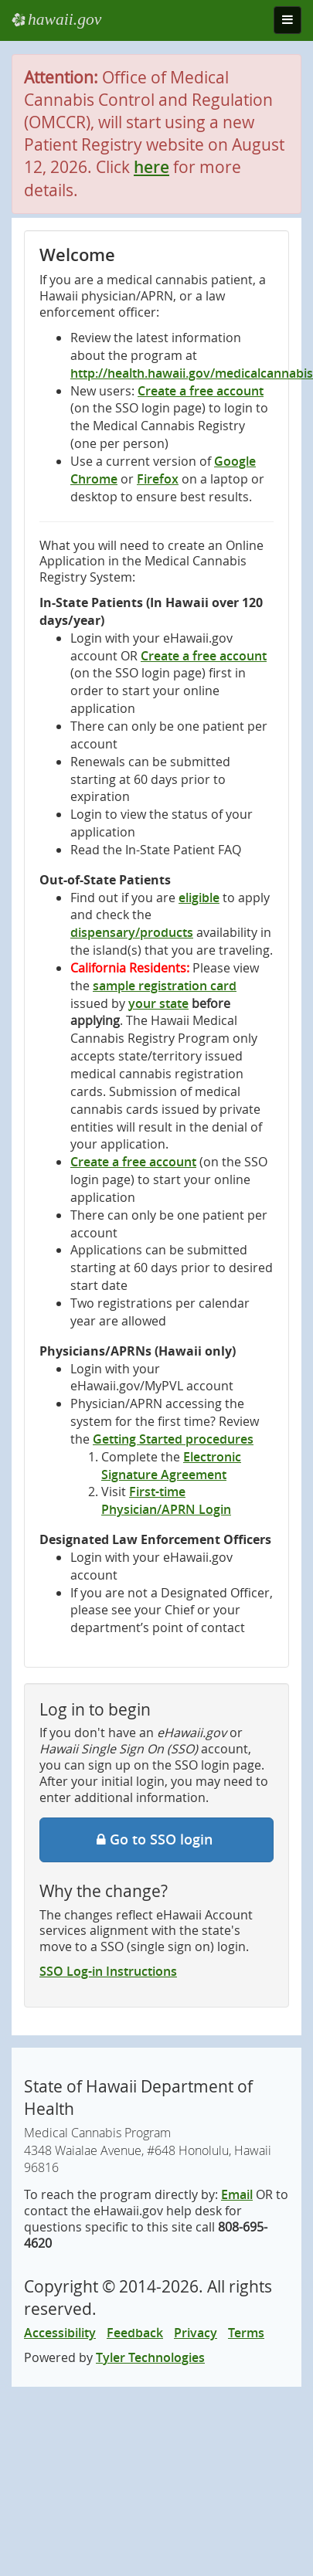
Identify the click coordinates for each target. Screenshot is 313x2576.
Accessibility (60, 2332)
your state (158, 1003)
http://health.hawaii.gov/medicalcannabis (191, 373)
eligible (199, 897)
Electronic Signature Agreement (171, 1465)
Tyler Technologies (150, 2357)
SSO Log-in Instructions (108, 1971)
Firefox (158, 478)
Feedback (135, 2332)
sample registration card (164, 985)
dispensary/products (131, 932)
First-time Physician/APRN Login (166, 1500)
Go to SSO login (156, 1839)
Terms (246, 2332)
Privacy (195, 2332)
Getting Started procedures (173, 1439)
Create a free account (201, 390)
